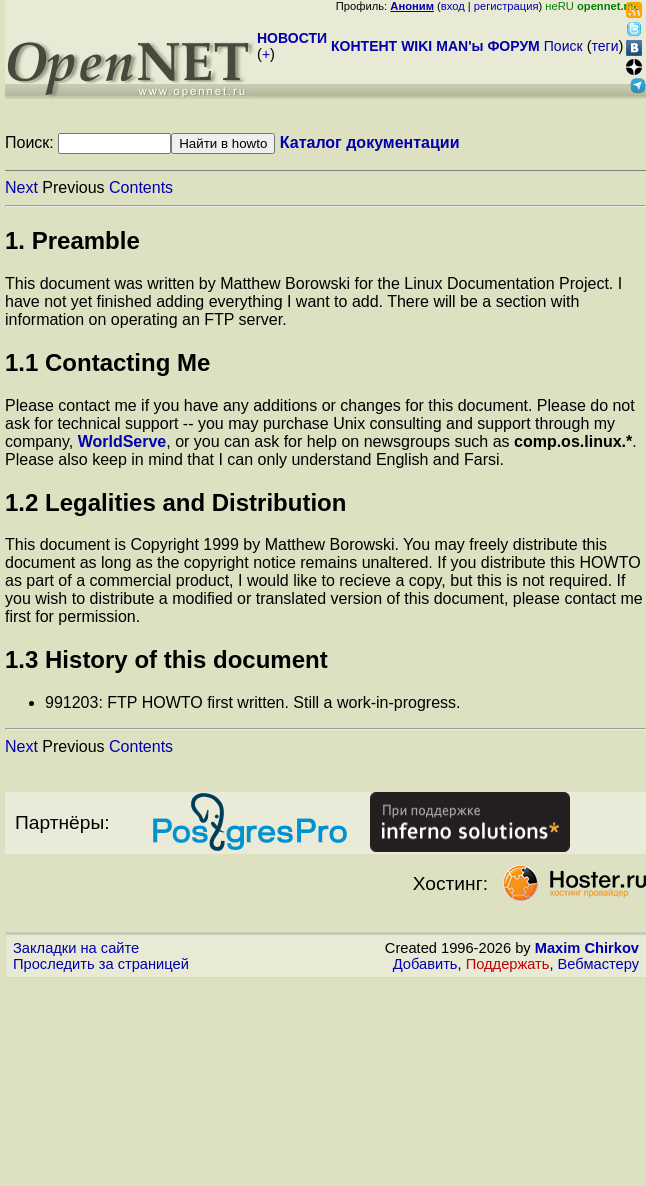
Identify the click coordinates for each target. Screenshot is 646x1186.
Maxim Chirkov (587, 948)
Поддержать (508, 964)
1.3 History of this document (166, 659)
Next (21, 187)
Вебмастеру (598, 964)
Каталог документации (370, 142)
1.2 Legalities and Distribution (175, 502)
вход (453, 6)
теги (605, 46)
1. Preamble (72, 240)
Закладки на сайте (76, 948)
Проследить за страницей (101, 964)
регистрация (506, 6)
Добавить (425, 964)
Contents (141, 187)
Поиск (563, 46)
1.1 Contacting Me (107, 362)
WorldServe (122, 441)
